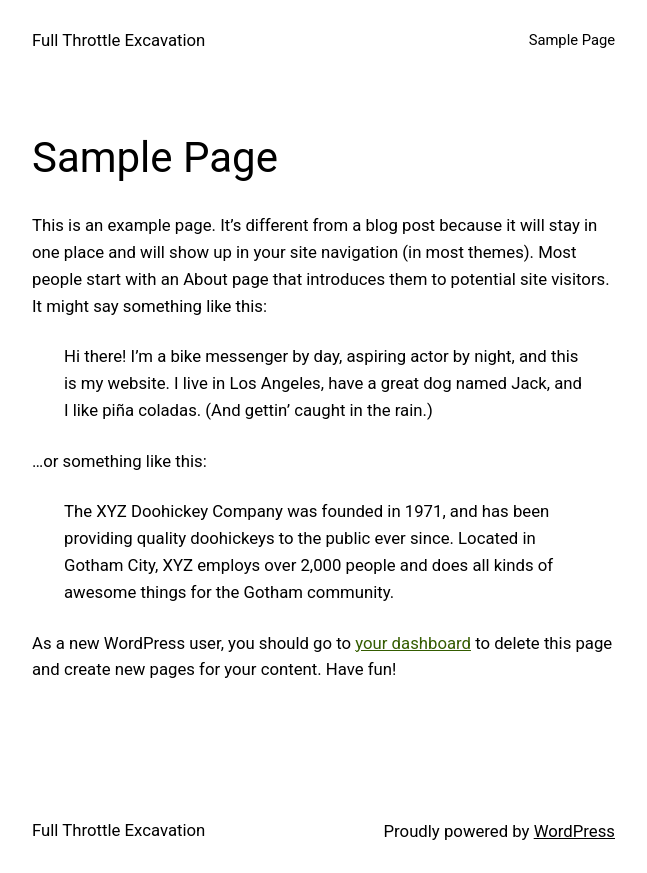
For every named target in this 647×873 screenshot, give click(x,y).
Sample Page (572, 40)
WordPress (574, 831)
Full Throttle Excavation (118, 40)
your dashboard (413, 643)
